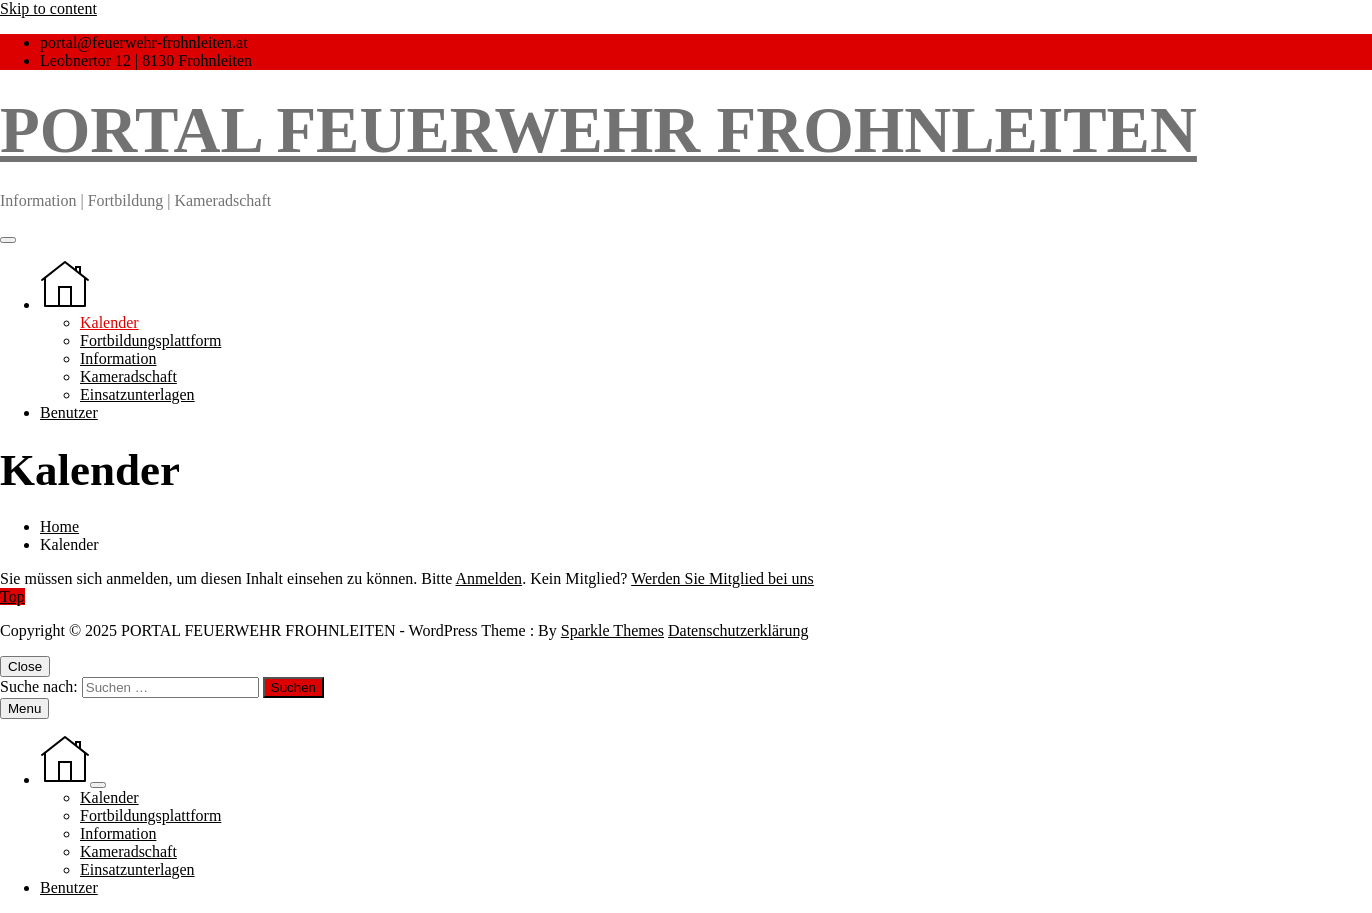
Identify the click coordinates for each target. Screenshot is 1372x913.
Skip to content (48, 8)
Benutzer (69, 412)
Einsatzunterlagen (137, 394)
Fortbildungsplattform (150, 340)
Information (118, 358)
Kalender (109, 322)
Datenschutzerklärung (738, 630)
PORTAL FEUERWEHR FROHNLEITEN (598, 130)
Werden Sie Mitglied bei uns (722, 578)
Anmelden (488, 578)
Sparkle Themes (612, 630)
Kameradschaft (128, 376)
